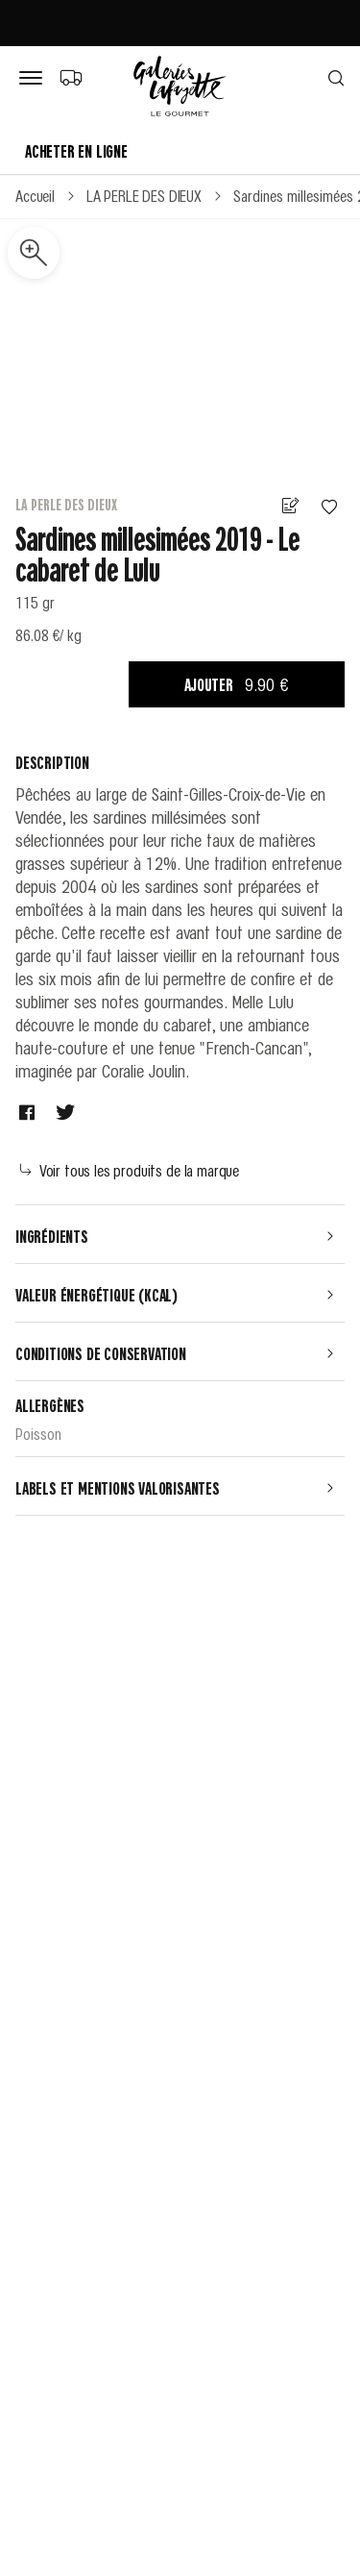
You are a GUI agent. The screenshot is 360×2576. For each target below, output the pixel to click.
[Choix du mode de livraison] (70, 77)
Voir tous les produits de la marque (129, 1169)
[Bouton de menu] (34, 79)
